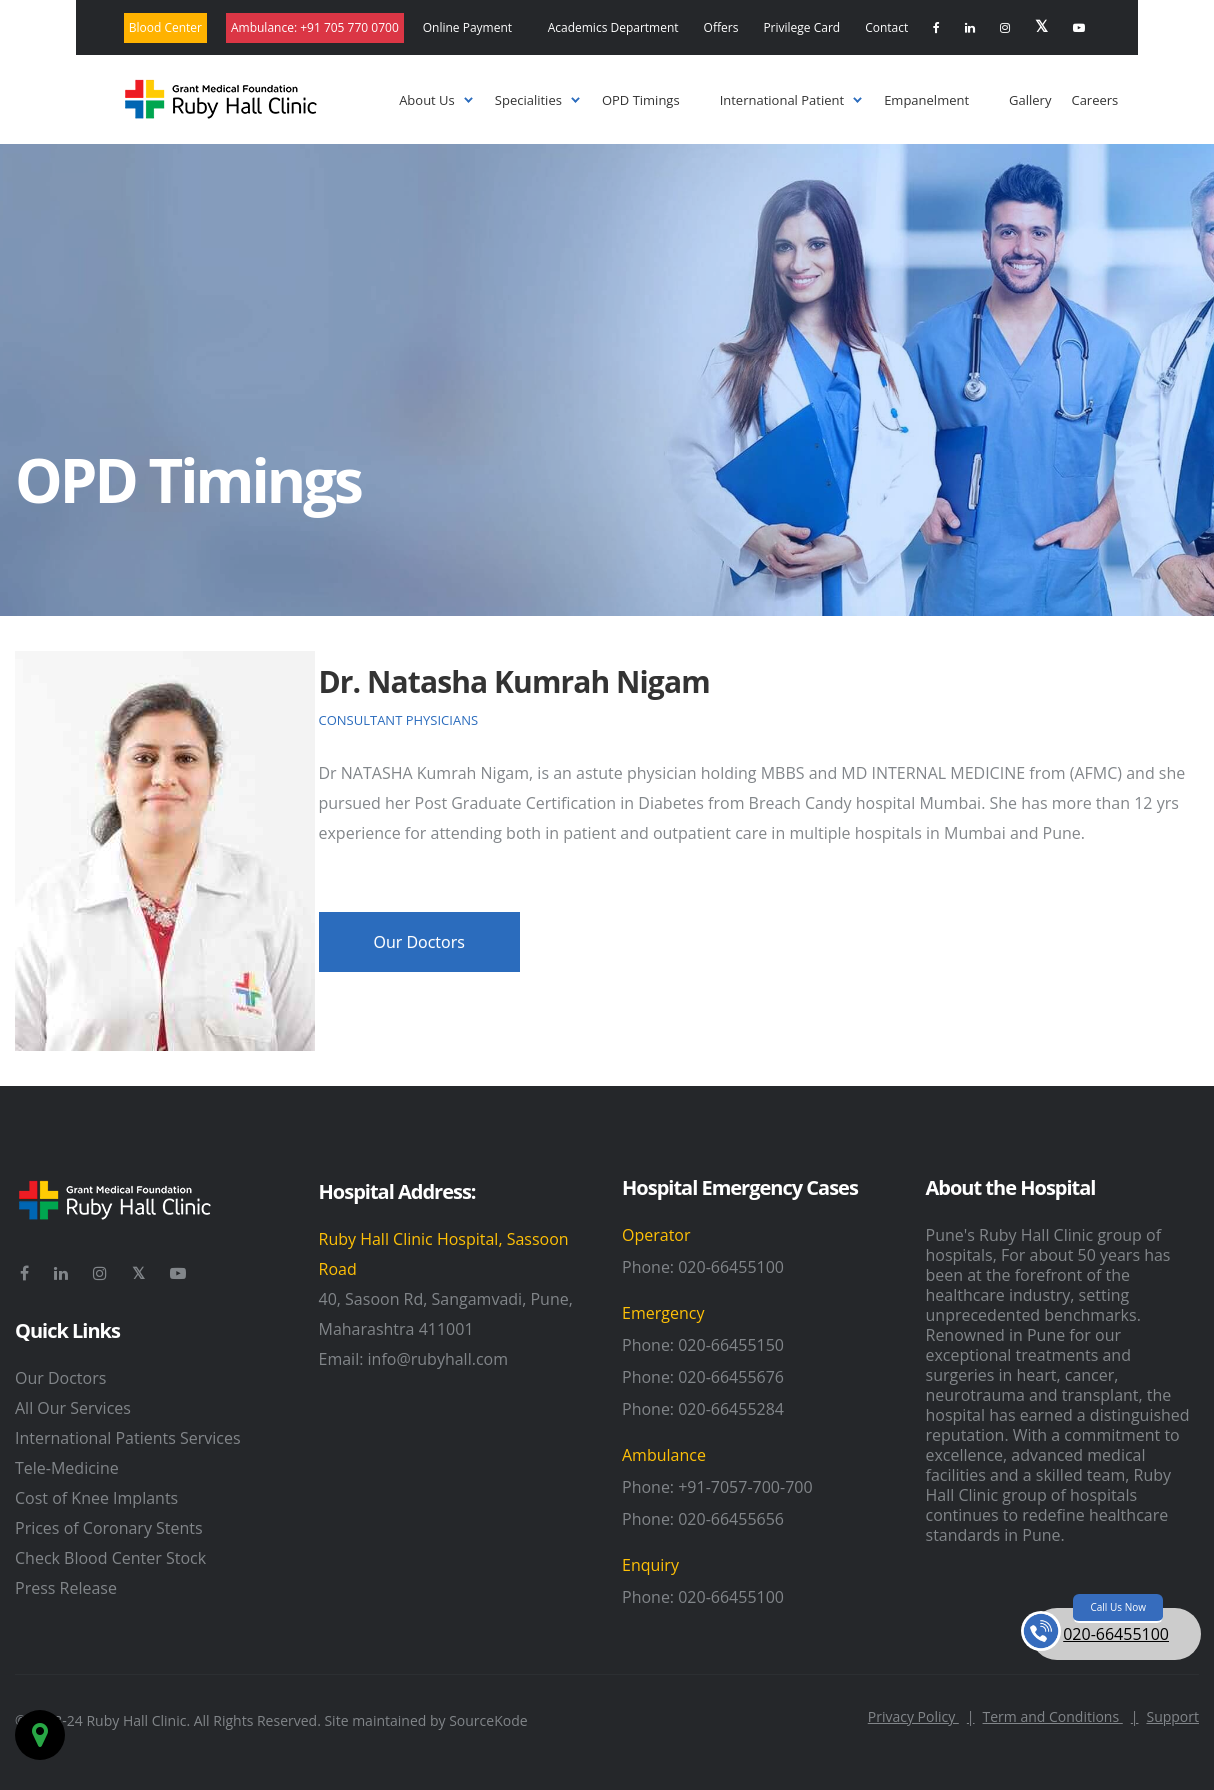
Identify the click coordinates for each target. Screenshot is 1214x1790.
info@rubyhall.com (438, 1359)
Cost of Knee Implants (96, 1498)
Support (1172, 1716)
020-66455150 (731, 1345)
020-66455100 (731, 1267)
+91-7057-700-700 (745, 1487)
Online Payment (467, 27)
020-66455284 (731, 1409)
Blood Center (165, 27)
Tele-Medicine (67, 1468)
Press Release (66, 1588)
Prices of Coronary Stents (109, 1528)
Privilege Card (801, 27)
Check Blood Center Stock (110, 1558)
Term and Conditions (1061, 1716)
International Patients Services (128, 1438)
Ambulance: (315, 27)
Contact (886, 27)
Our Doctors (60, 1378)
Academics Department (613, 27)
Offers (721, 27)
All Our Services (73, 1408)
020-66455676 (731, 1377)
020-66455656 (731, 1519)
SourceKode (488, 1720)
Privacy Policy (921, 1716)
